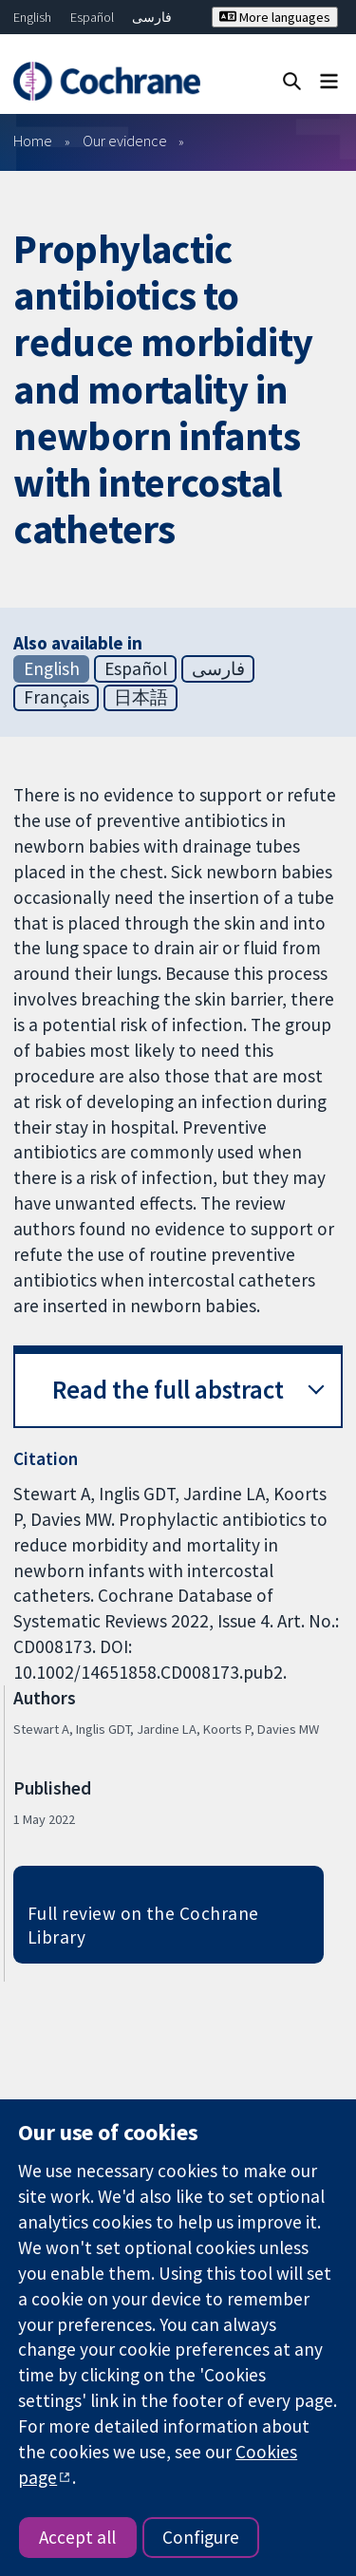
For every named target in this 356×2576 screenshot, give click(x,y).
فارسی (152, 17)
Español (92, 17)
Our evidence (125, 140)
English (32, 17)
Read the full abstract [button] (168, 1389)
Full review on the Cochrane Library (143, 1925)
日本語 (141, 697)
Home (32, 140)
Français (56, 697)
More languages (274, 17)
